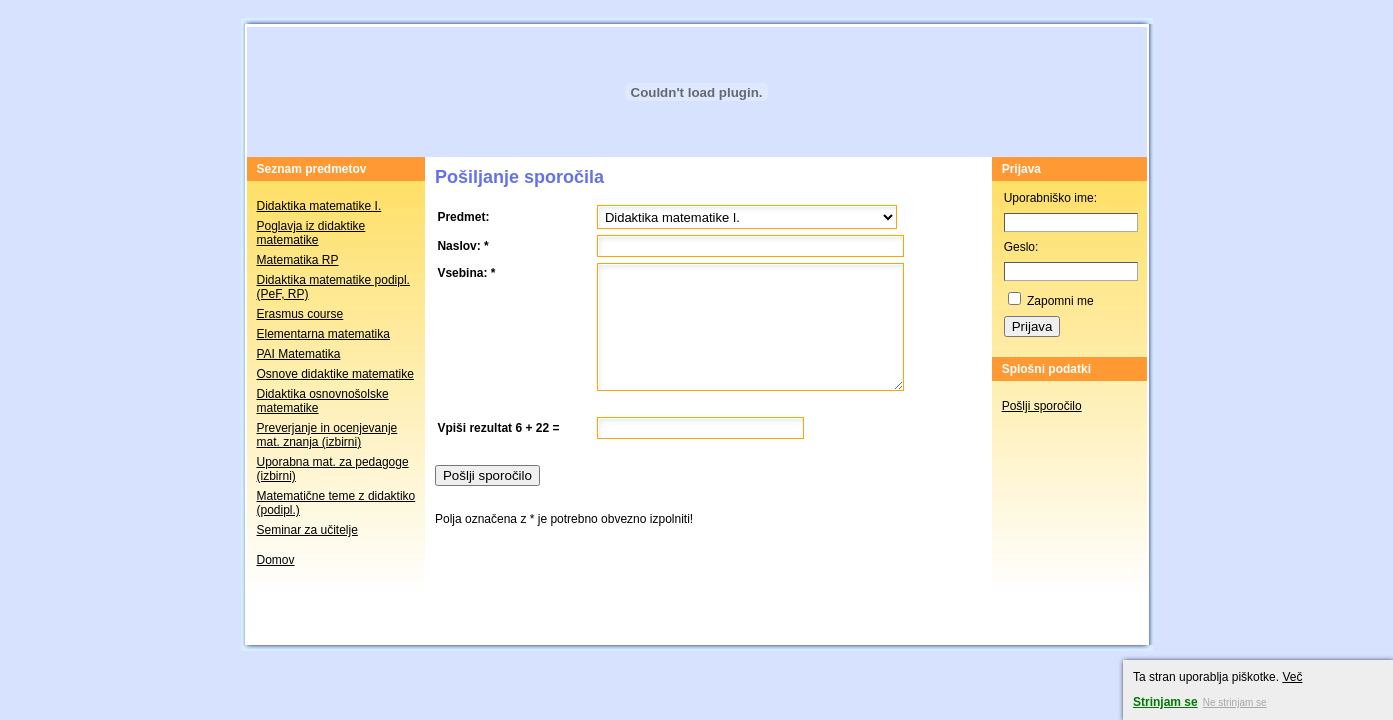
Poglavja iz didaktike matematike (311, 233)
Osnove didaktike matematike (335, 374)
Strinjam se (1165, 702)
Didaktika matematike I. (319, 206)
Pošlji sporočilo (1042, 406)
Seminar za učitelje (307, 530)
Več (1292, 677)
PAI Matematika (299, 354)
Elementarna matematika (323, 334)
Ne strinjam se (1235, 702)
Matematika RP (298, 260)
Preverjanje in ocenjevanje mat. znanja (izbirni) (327, 435)
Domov (276, 560)
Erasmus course (300, 314)
